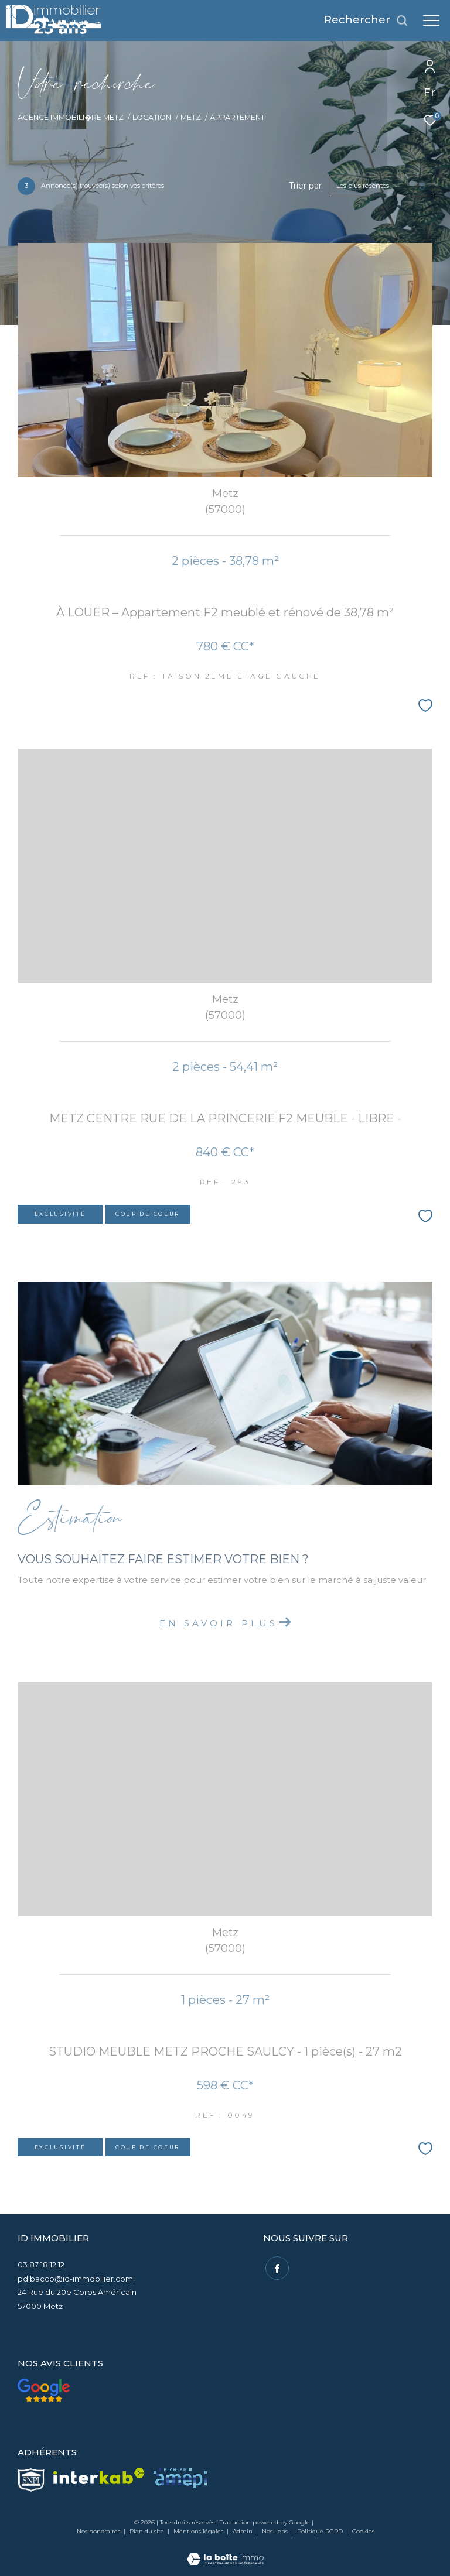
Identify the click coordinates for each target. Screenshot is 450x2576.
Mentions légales (199, 2531)
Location (151, 117)
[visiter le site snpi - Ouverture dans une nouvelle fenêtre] (31, 2480)
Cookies (363, 2531)
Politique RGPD (320, 2531)
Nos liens (275, 2531)
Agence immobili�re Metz (71, 117)
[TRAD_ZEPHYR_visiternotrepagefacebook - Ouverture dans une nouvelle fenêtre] (275, 2266)
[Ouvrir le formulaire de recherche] (366, 20)
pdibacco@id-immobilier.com (75, 2278)
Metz (190, 117)
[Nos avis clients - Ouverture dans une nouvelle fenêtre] (44, 2390)
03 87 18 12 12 (41, 2264)
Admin (243, 2531)
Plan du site (147, 2531)
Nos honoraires (98, 2531)
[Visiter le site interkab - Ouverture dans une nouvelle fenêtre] (99, 2476)
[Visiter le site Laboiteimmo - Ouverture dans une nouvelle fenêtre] (225, 2551)
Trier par (305, 186)
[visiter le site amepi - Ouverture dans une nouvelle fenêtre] (180, 2478)
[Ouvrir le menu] (431, 20)
